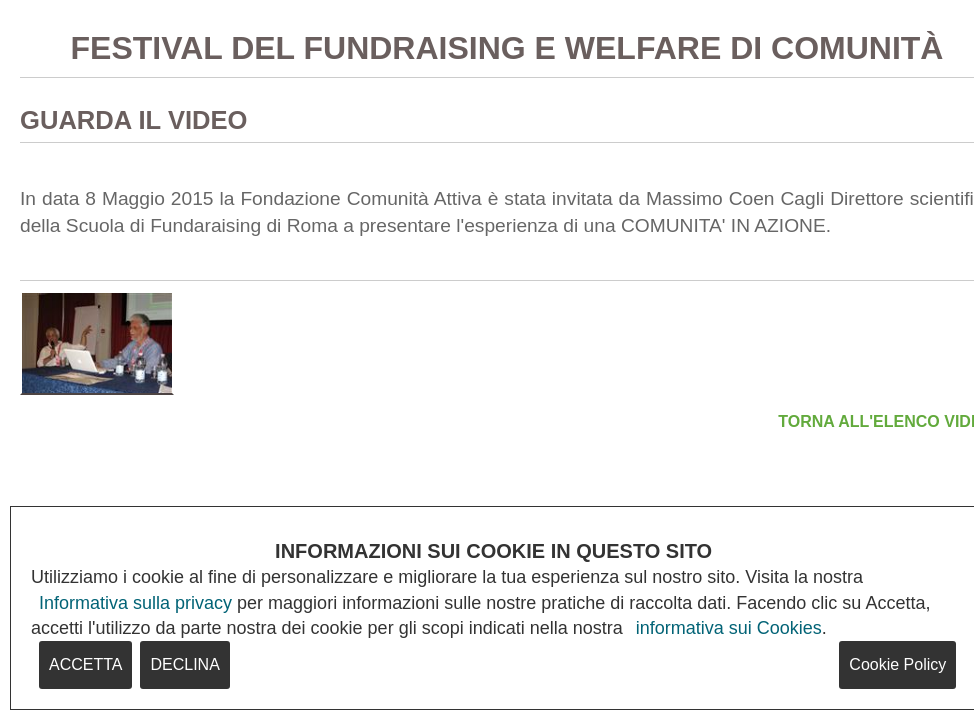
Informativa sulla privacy (135, 603)
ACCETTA (85, 664)
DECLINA (184, 664)
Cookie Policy (897, 664)
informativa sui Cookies (729, 628)
